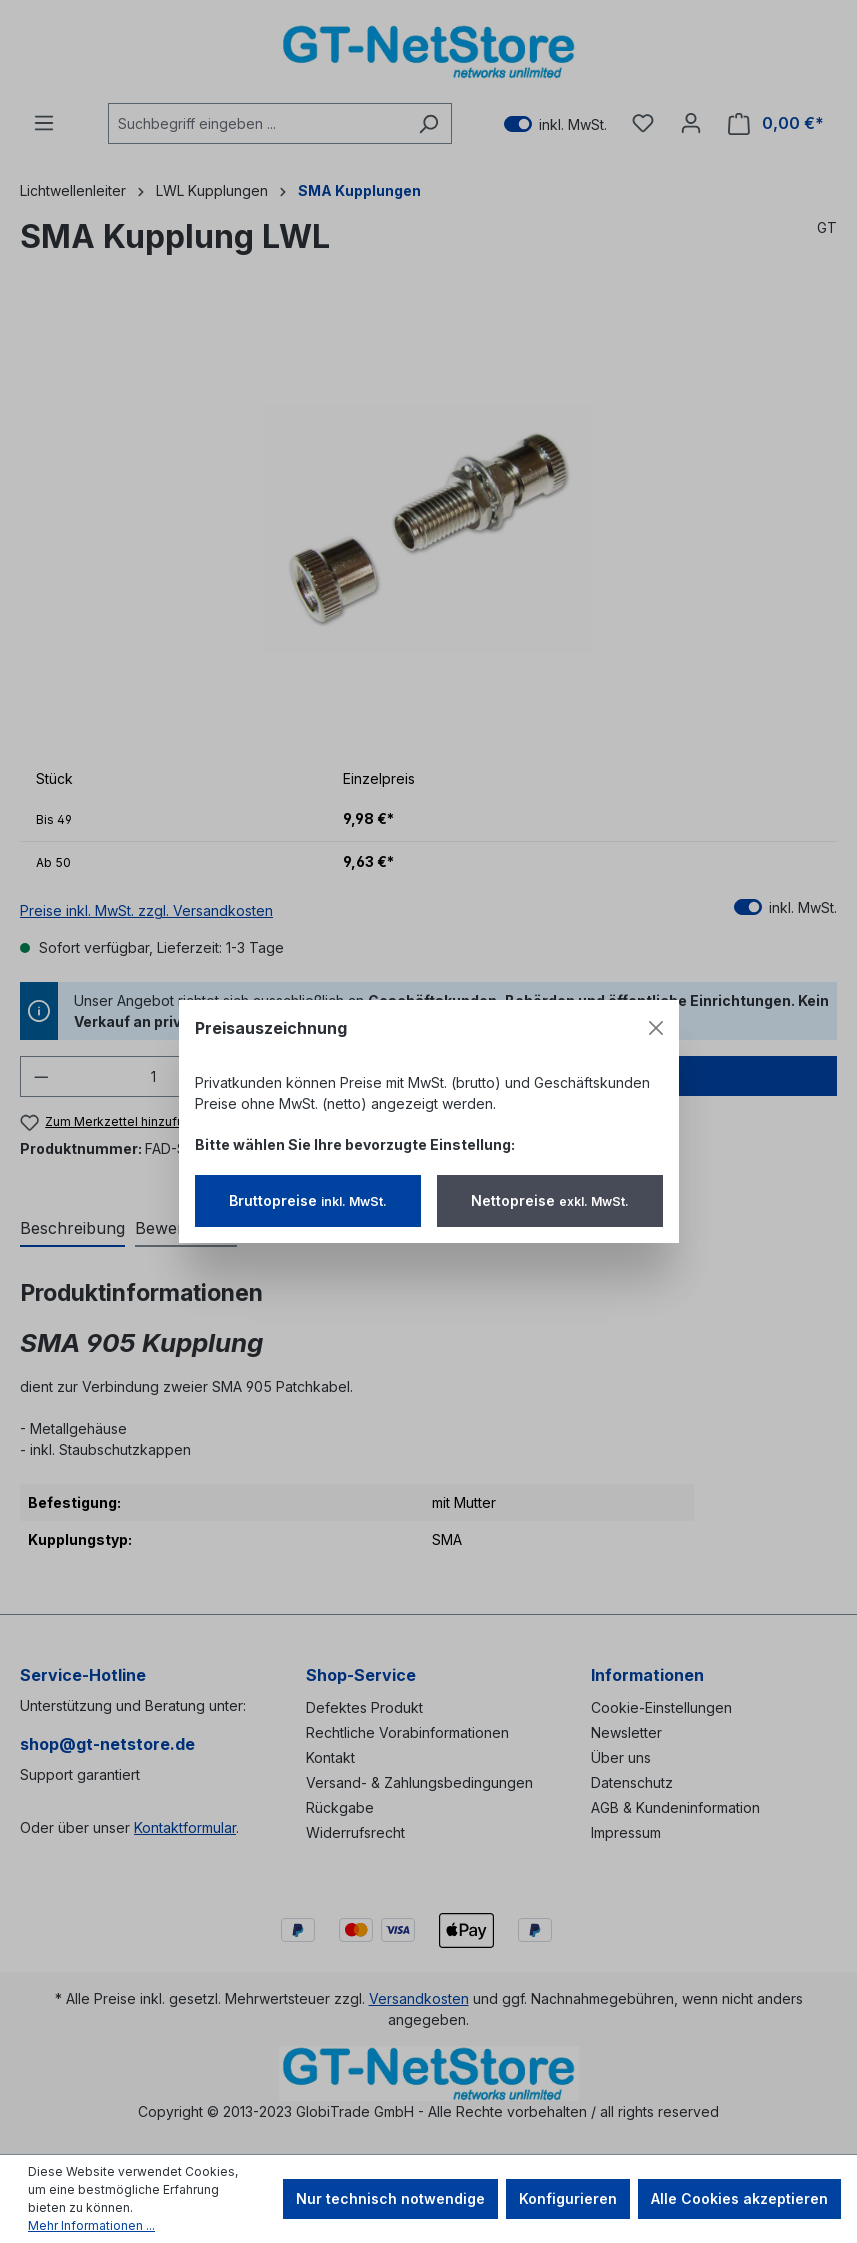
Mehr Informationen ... (91, 2225)
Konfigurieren (568, 2198)
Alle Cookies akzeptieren (739, 2198)
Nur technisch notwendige (390, 2198)
